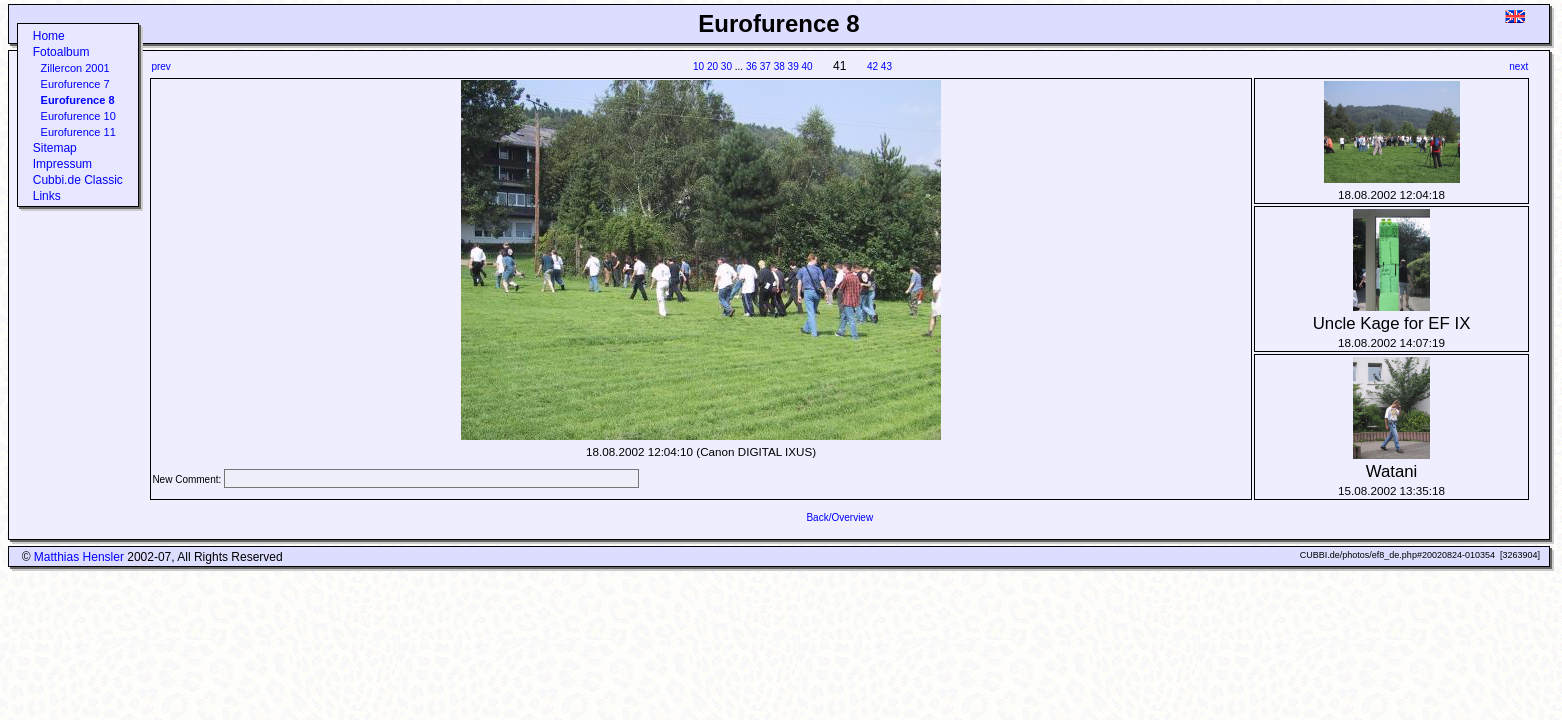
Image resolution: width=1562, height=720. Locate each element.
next (1518, 66)
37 (765, 66)
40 (807, 66)
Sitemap (55, 148)
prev (160, 66)
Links (47, 196)
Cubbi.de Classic (78, 180)
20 (712, 66)
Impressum (62, 164)
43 (886, 66)
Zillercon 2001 (75, 68)
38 (779, 66)
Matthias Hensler (79, 557)
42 (872, 66)
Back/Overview (839, 517)
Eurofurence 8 (78, 100)
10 (698, 66)
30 (726, 66)
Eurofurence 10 (78, 116)
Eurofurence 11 (78, 132)
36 (751, 66)
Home (49, 36)
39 (793, 66)
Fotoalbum (61, 52)
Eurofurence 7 (75, 84)
